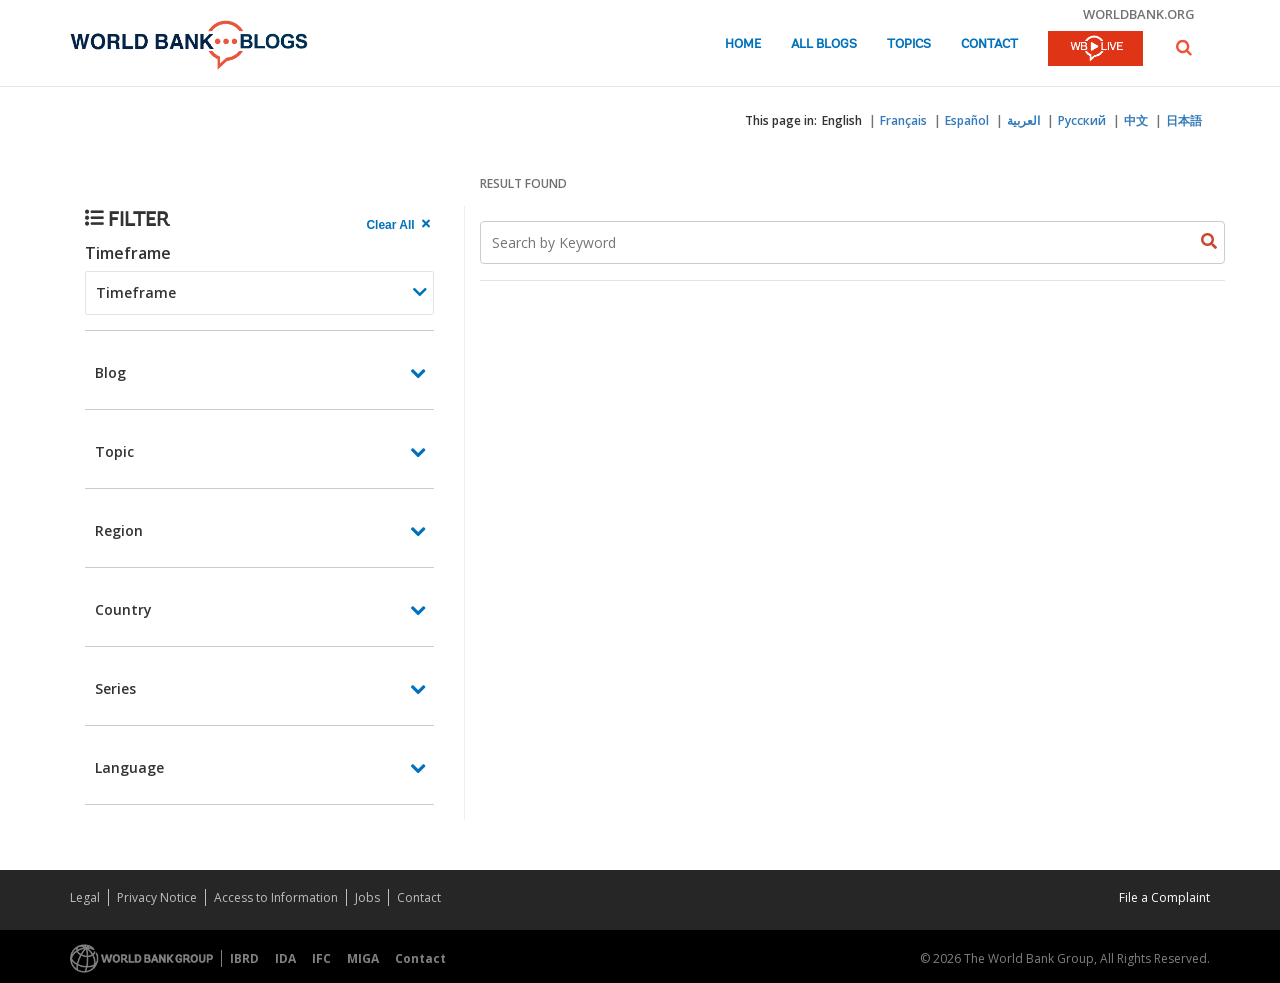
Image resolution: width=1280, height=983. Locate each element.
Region (119, 530)
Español (967, 120)
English (842, 120)
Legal (85, 897)
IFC (321, 958)
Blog (110, 372)
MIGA (363, 958)
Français (903, 120)
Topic (114, 451)
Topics (909, 44)
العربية (1023, 120)
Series (115, 688)
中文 (1136, 120)
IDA (285, 958)
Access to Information (276, 897)
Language (129, 767)
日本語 (1184, 120)
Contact (989, 44)
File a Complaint (1164, 897)
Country (123, 609)
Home (743, 44)
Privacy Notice (157, 897)
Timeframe (128, 253)
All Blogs (824, 44)
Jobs (367, 897)
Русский (1082, 120)
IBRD (244, 958)
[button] (1184, 47)
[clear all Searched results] (400, 225)
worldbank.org (1139, 14)
